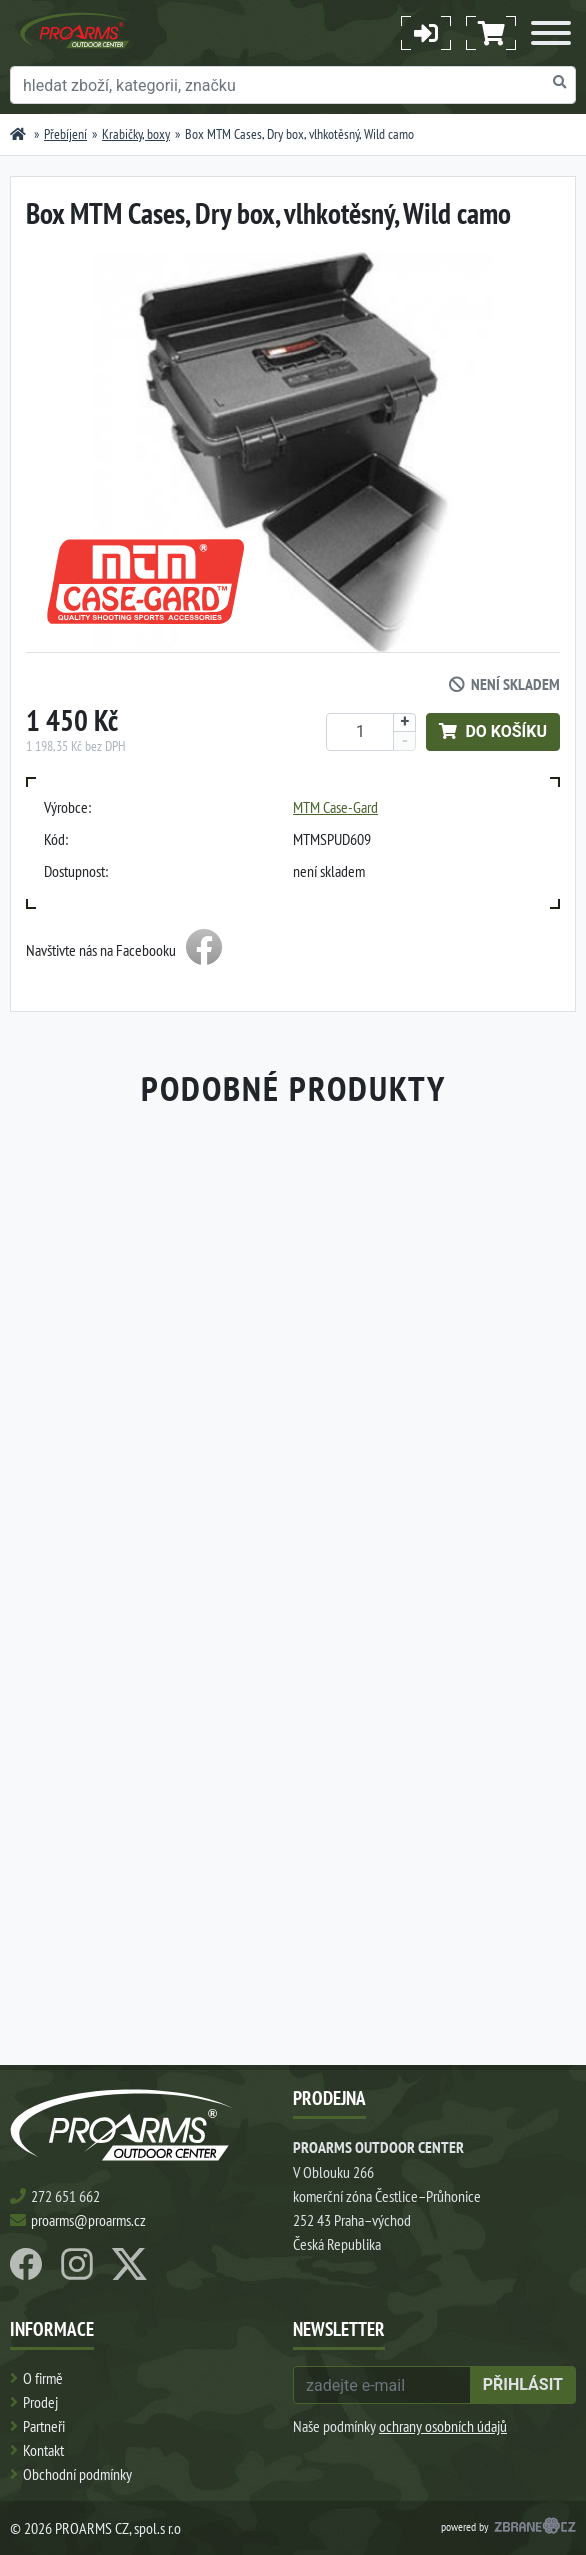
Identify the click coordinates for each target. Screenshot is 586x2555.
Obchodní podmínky (77, 2474)
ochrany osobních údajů (443, 2426)
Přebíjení (65, 134)
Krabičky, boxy (136, 134)
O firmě (43, 2378)
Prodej (40, 2402)
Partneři (44, 2426)
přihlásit (523, 2384)
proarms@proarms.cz (88, 2220)
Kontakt (43, 2450)
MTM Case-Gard (335, 807)
